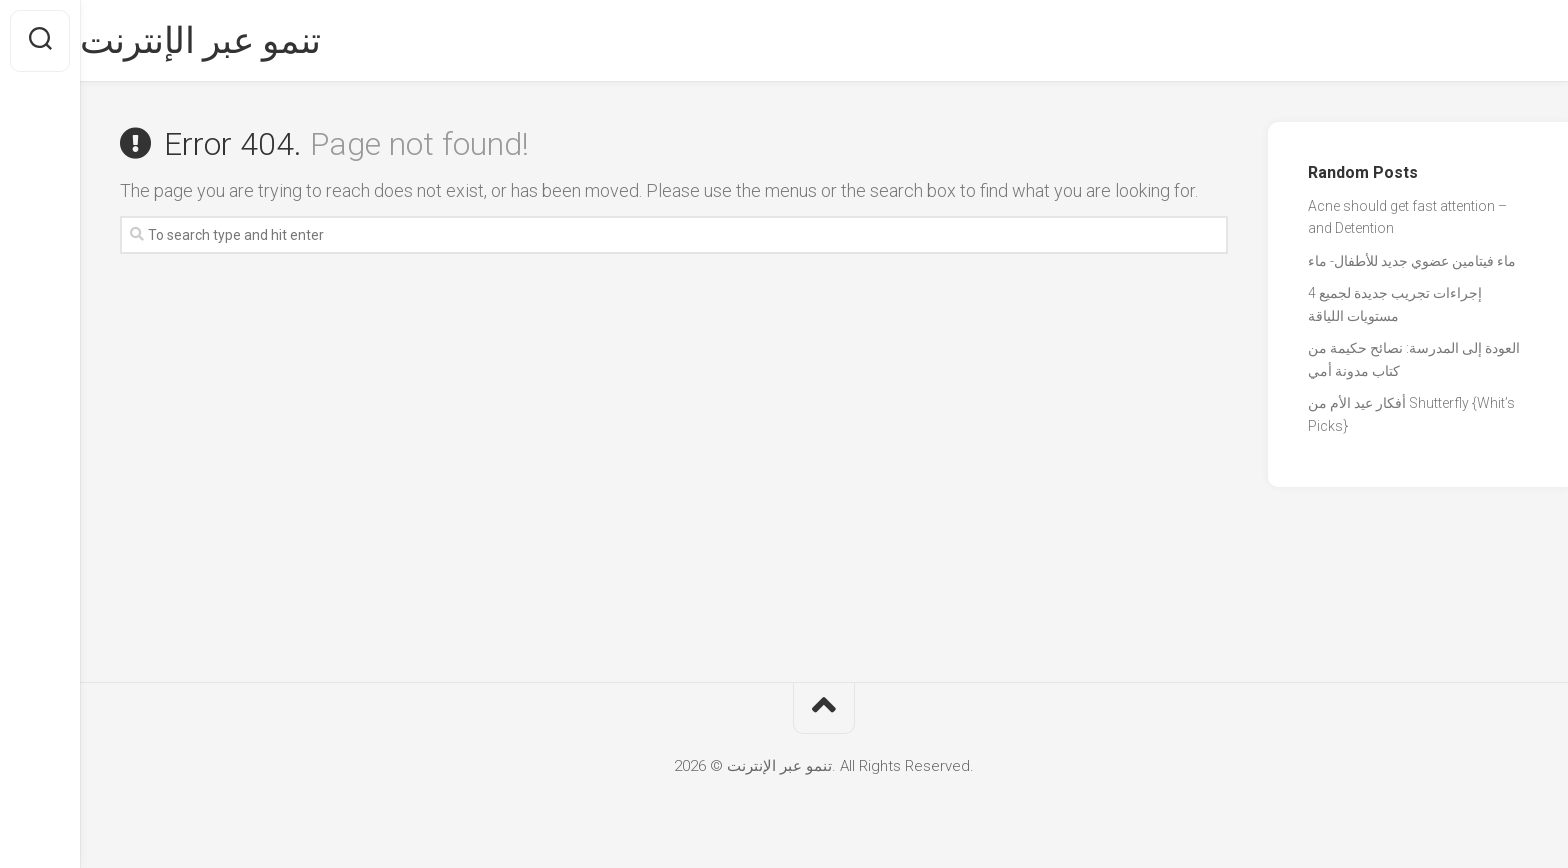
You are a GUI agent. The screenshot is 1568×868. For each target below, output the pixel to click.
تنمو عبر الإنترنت (240, 41)
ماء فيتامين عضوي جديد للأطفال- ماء (1412, 261)
